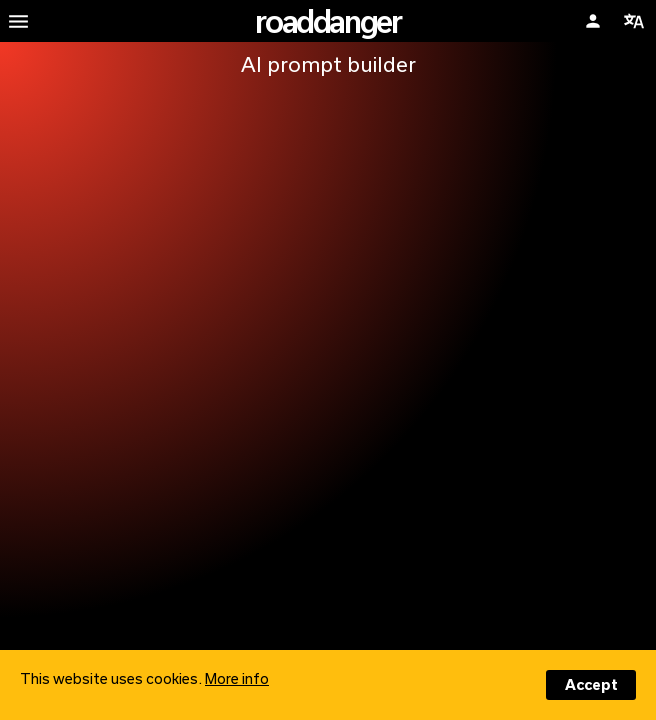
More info (237, 678)
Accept (591, 684)
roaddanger (327, 21)
